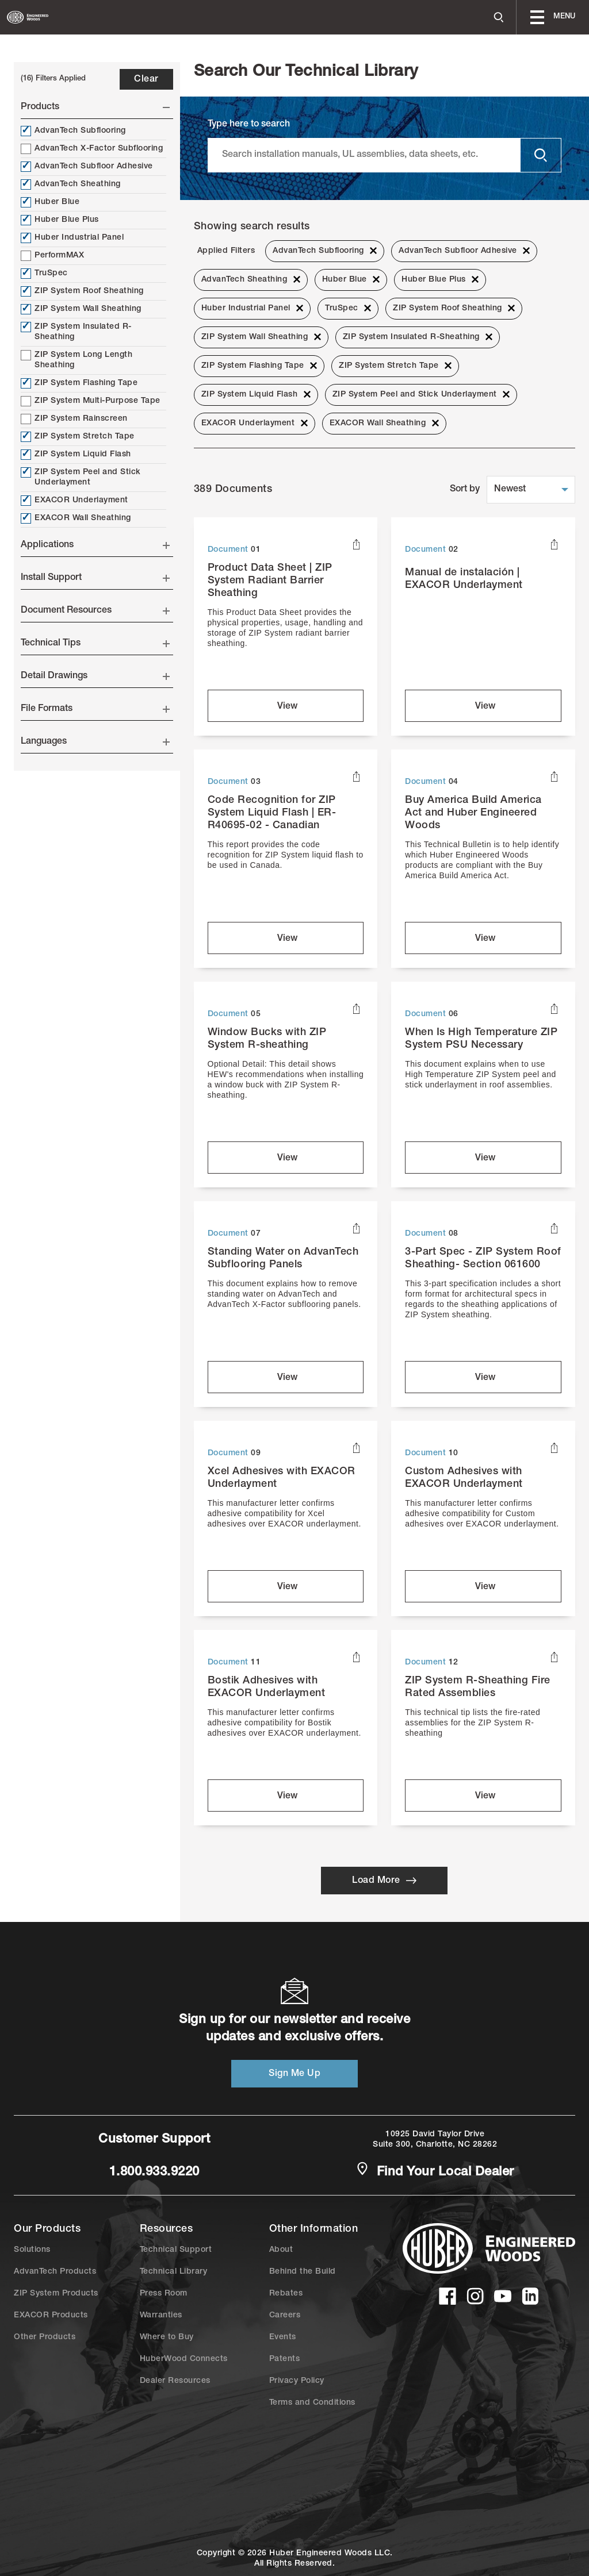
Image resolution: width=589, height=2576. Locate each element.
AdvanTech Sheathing (71, 184)
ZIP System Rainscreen (74, 419)
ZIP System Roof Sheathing (82, 291)
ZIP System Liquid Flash (76, 454)
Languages (95, 742)
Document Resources (95, 611)
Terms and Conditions (312, 2403)
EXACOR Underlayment (74, 500)
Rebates (286, 2294)
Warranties (161, 2316)
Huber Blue (50, 202)
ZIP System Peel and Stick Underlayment (81, 477)
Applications (95, 545)
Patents (284, 2359)
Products (95, 107)
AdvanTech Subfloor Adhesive (87, 167)
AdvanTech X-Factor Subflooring (92, 149)
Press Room (164, 2294)
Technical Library (174, 2272)
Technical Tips (95, 643)
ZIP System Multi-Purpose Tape (90, 401)
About (281, 2250)
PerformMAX (52, 256)
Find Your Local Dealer (434, 2171)
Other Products (44, 2337)
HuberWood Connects (184, 2359)
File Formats (95, 709)
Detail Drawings (95, 676)
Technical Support (176, 2250)
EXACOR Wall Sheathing (76, 518)
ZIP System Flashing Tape (79, 383)
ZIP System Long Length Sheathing (76, 360)
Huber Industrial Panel (72, 238)
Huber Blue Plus (60, 220)
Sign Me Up (294, 2074)
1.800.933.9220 (154, 2172)
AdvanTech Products (55, 2272)
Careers (285, 2316)
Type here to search (249, 124)
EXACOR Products (51, 2316)
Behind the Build (302, 2272)
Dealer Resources (175, 2381)
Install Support (95, 578)
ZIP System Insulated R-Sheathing (76, 331)
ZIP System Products (56, 2294)
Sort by (465, 489)
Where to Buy (167, 2337)
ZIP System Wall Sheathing (81, 309)
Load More (384, 1880)
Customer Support (154, 2139)
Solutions (32, 2250)
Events (282, 2337)
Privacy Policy (296, 2381)
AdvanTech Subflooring (73, 131)
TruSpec (44, 273)
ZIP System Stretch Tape (78, 437)
